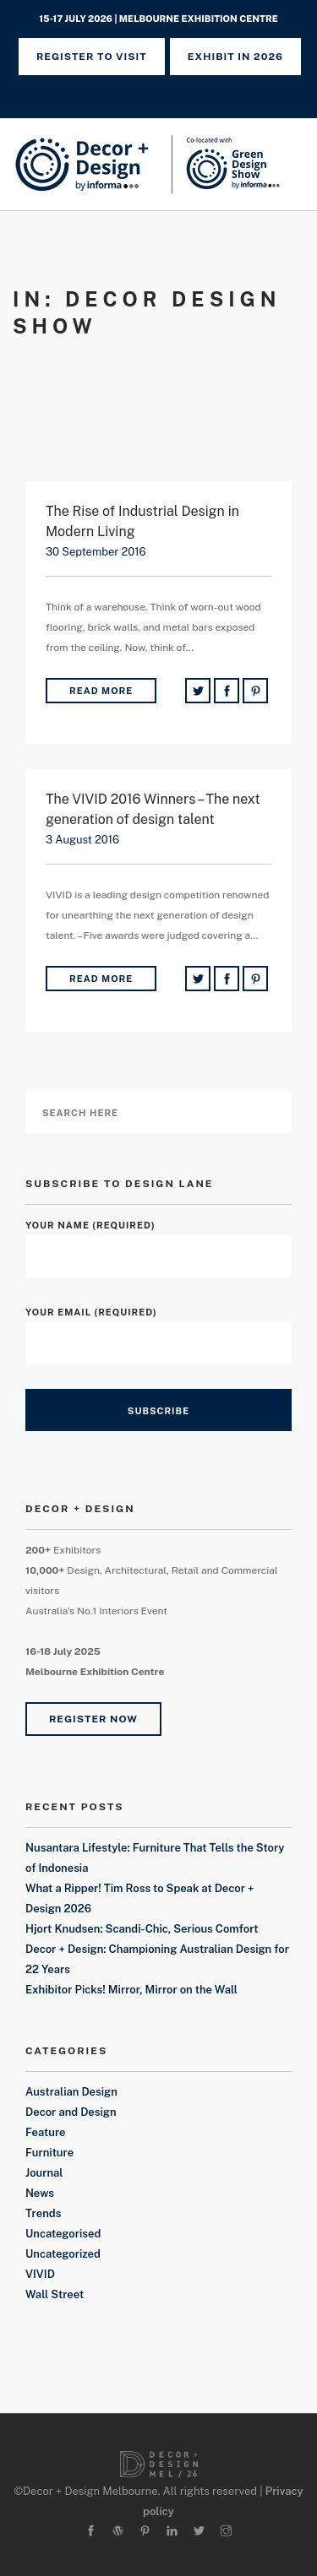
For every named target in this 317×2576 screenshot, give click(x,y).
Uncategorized (63, 2254)
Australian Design (71, 2091)
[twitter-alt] (199, 2531)
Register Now (93, 1719)
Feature (45, 2132)
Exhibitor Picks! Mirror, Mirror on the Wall (131, 1989)
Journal (44, 2173)
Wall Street (54, 2294)
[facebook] (90, 2531)
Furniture (49, 2152)
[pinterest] (144, 2531)
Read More (101, 691)
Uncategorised (63, 2233)
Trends (43, 2213)
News (39, 2193)
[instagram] (226, 2531)
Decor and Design (71, 2112)
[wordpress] (117, 2531)
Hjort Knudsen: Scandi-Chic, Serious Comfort (142, 1929)
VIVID (40, 2274)
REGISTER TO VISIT (91, 56)
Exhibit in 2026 (235, 56)
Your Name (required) (158, 1240)
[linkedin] (172, 2531)
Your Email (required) (158, 1327)
